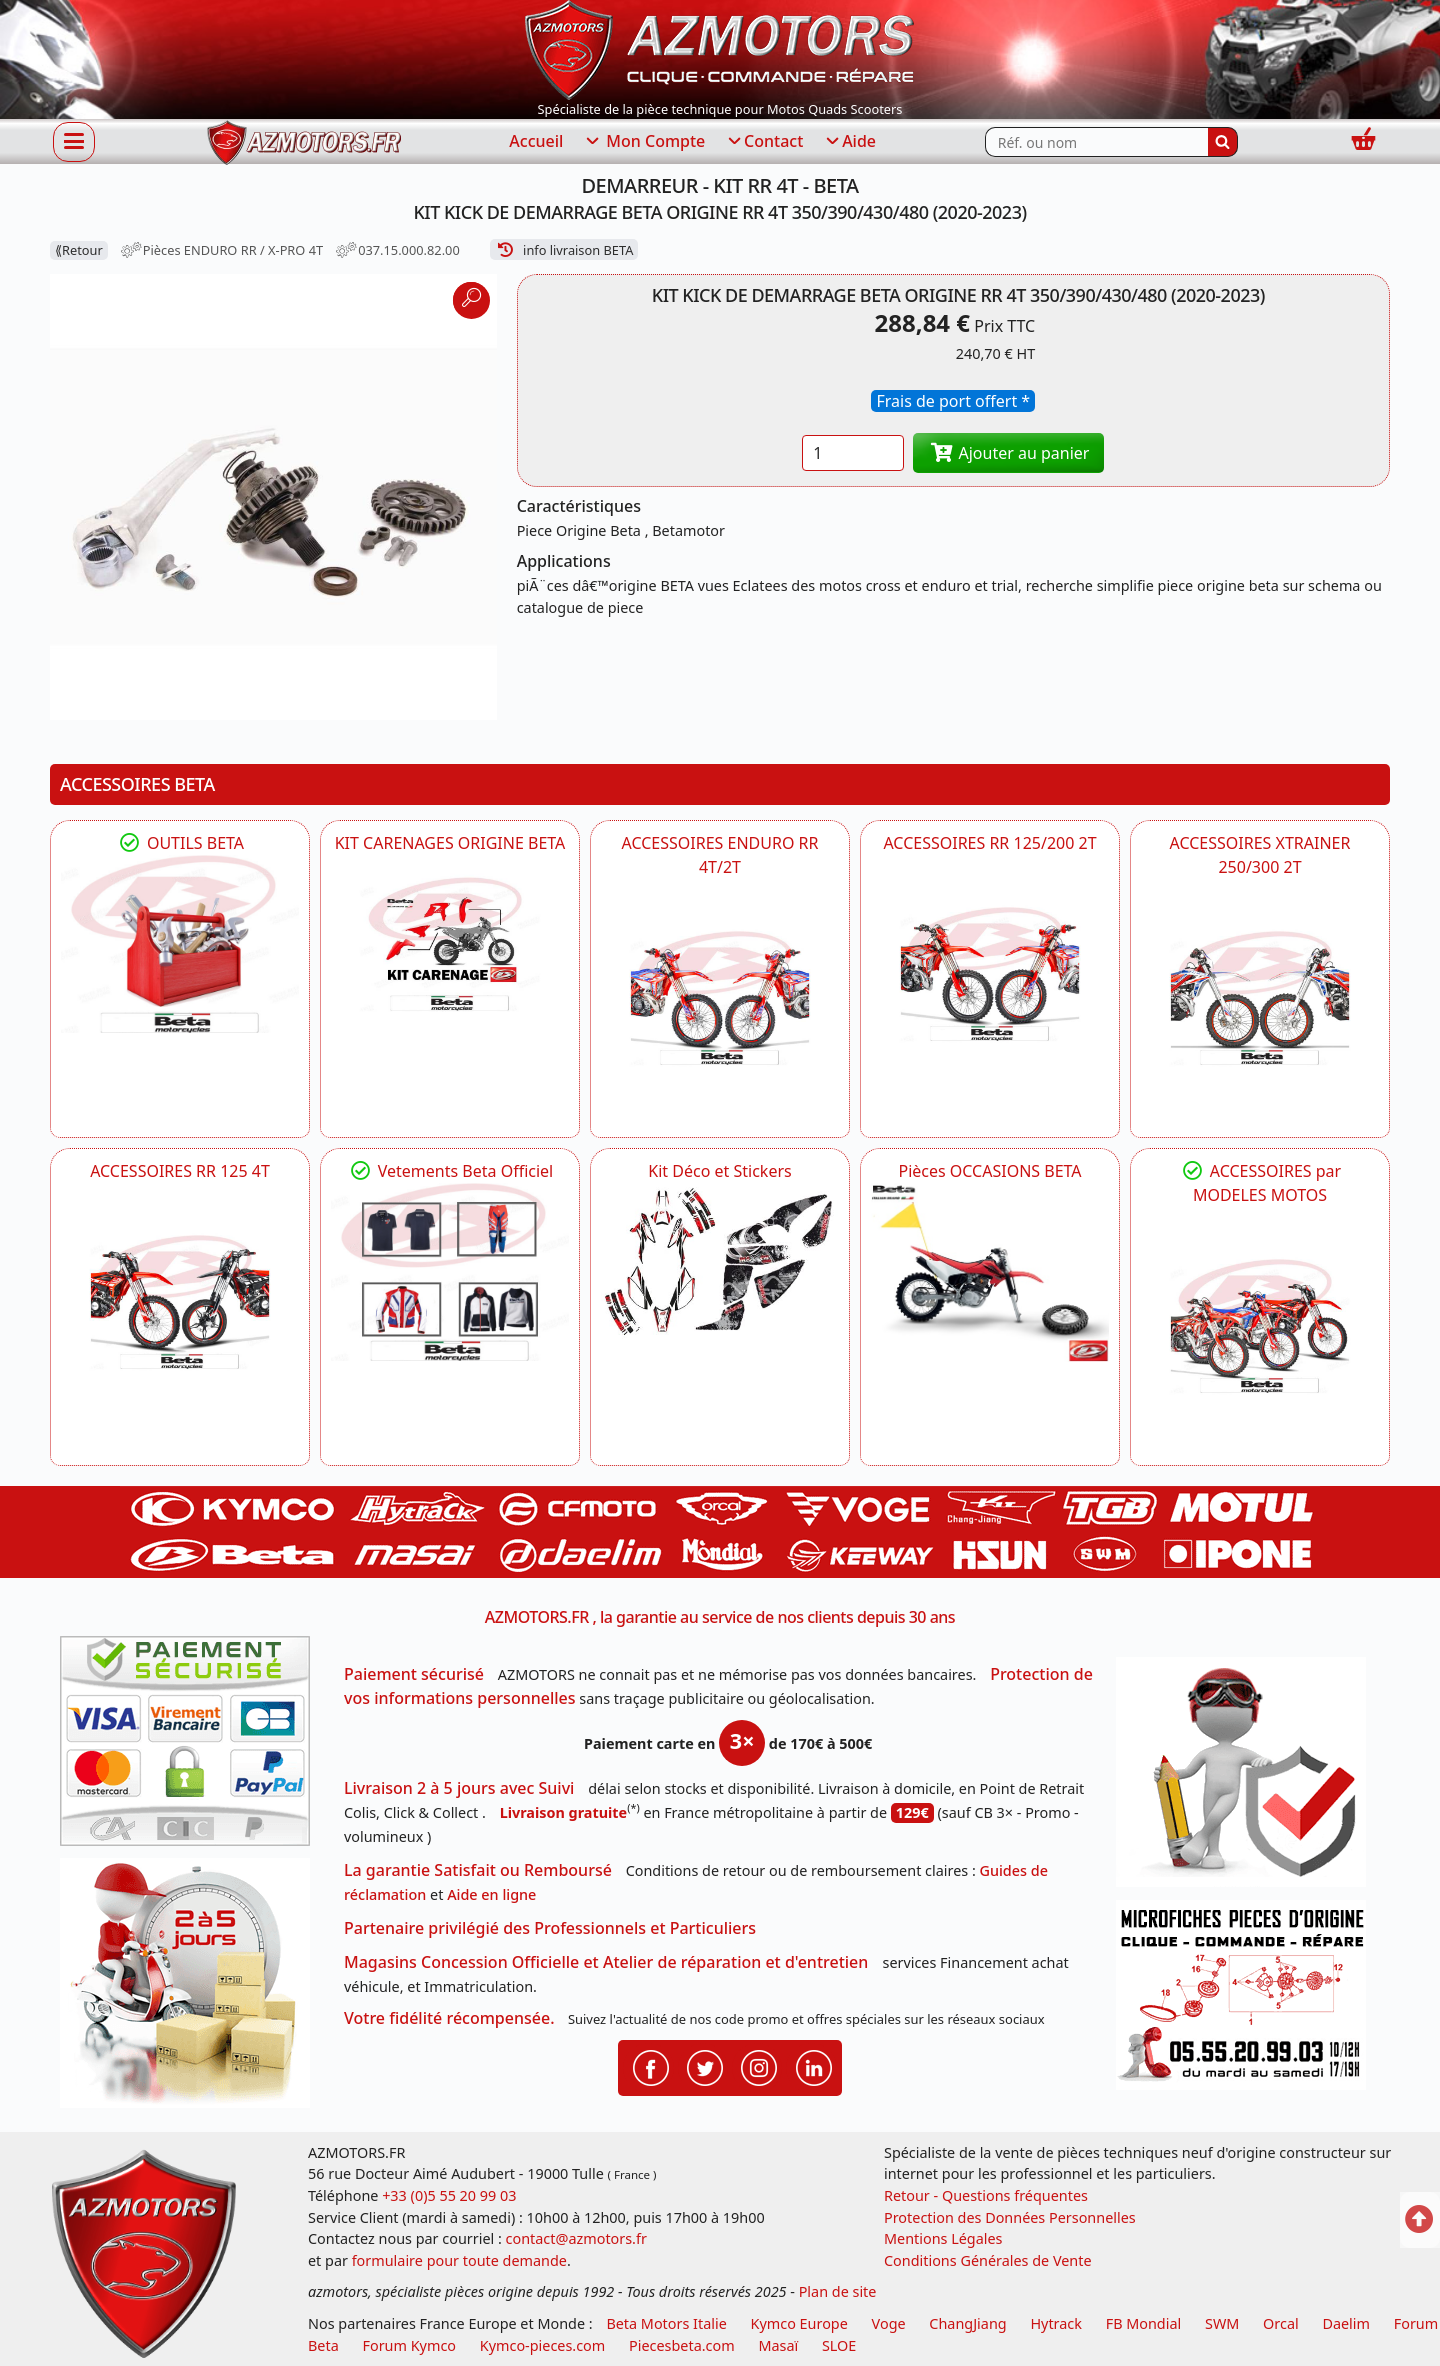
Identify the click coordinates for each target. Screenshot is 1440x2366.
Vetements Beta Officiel (450, 1171)
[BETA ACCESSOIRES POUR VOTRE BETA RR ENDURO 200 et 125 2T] (990, 974)
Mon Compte (644, 142)
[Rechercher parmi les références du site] (1096, 142)
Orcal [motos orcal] (1281, 2323)
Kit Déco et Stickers (719, 1171)
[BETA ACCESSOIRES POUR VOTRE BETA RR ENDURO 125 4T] (180, 1302)
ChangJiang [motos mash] (967, 2323)
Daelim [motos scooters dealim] (1346, 2323)
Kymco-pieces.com (542, 2345)
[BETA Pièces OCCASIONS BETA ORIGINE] (990, 1272)
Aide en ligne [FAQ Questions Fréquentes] (491, 1894)
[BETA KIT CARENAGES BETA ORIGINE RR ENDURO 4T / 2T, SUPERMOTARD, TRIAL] (450, 944)
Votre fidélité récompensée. (449, 2018)
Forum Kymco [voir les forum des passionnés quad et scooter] (410, 2345)
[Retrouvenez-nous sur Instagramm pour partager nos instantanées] (759, 2066)
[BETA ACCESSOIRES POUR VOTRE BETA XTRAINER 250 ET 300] (1260, 998)
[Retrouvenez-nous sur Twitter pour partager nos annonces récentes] (705, 2066)
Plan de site (838, 2291)
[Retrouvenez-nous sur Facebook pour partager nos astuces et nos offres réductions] (651, 2066)
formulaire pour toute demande (459, 2260)
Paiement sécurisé (414, 1674)
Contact (764, 142)
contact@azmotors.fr (576, 2238)
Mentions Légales (943, 2238)
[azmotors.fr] (304, 142)
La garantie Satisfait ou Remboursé (478, 1870)
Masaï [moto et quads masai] (778, 2345)
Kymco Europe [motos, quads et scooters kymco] (799, 2323)
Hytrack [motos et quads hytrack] (1056, 2323)
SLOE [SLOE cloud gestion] (839, 2345)
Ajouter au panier (1009, 453)
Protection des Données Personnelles (1010, 2217)
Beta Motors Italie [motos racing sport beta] (666, 2323)
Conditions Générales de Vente (988, 2260)
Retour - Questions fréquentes (986, 2195)
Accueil (536, 141)
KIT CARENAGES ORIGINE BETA (450, 843)
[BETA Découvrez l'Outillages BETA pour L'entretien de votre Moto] (180, 944)
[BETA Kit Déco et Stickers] (720, 1262)
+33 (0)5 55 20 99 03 (449, 2195)
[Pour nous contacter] (1248, 2000)
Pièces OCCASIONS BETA (989, 1171)
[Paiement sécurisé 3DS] (192, 1747)
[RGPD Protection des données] (1248, 1778)
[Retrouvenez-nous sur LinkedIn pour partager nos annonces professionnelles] (814, 2066)
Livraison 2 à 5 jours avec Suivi (459, 1788)
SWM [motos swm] (1222, 2323)
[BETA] (1260, 1326)
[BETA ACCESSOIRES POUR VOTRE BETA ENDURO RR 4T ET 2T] (720, 998)
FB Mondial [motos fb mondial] (1144, 2323)
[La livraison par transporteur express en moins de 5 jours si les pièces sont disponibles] (192, 1990)
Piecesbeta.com (682, 2345)
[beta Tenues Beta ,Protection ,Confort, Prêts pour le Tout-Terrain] (450, 1272)
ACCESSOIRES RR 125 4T (180, 1171)
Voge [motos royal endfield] (889, 2323)
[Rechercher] (1223, 142)
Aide (849, 142)
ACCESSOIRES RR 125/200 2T (989, 843)
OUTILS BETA (180, 843)
